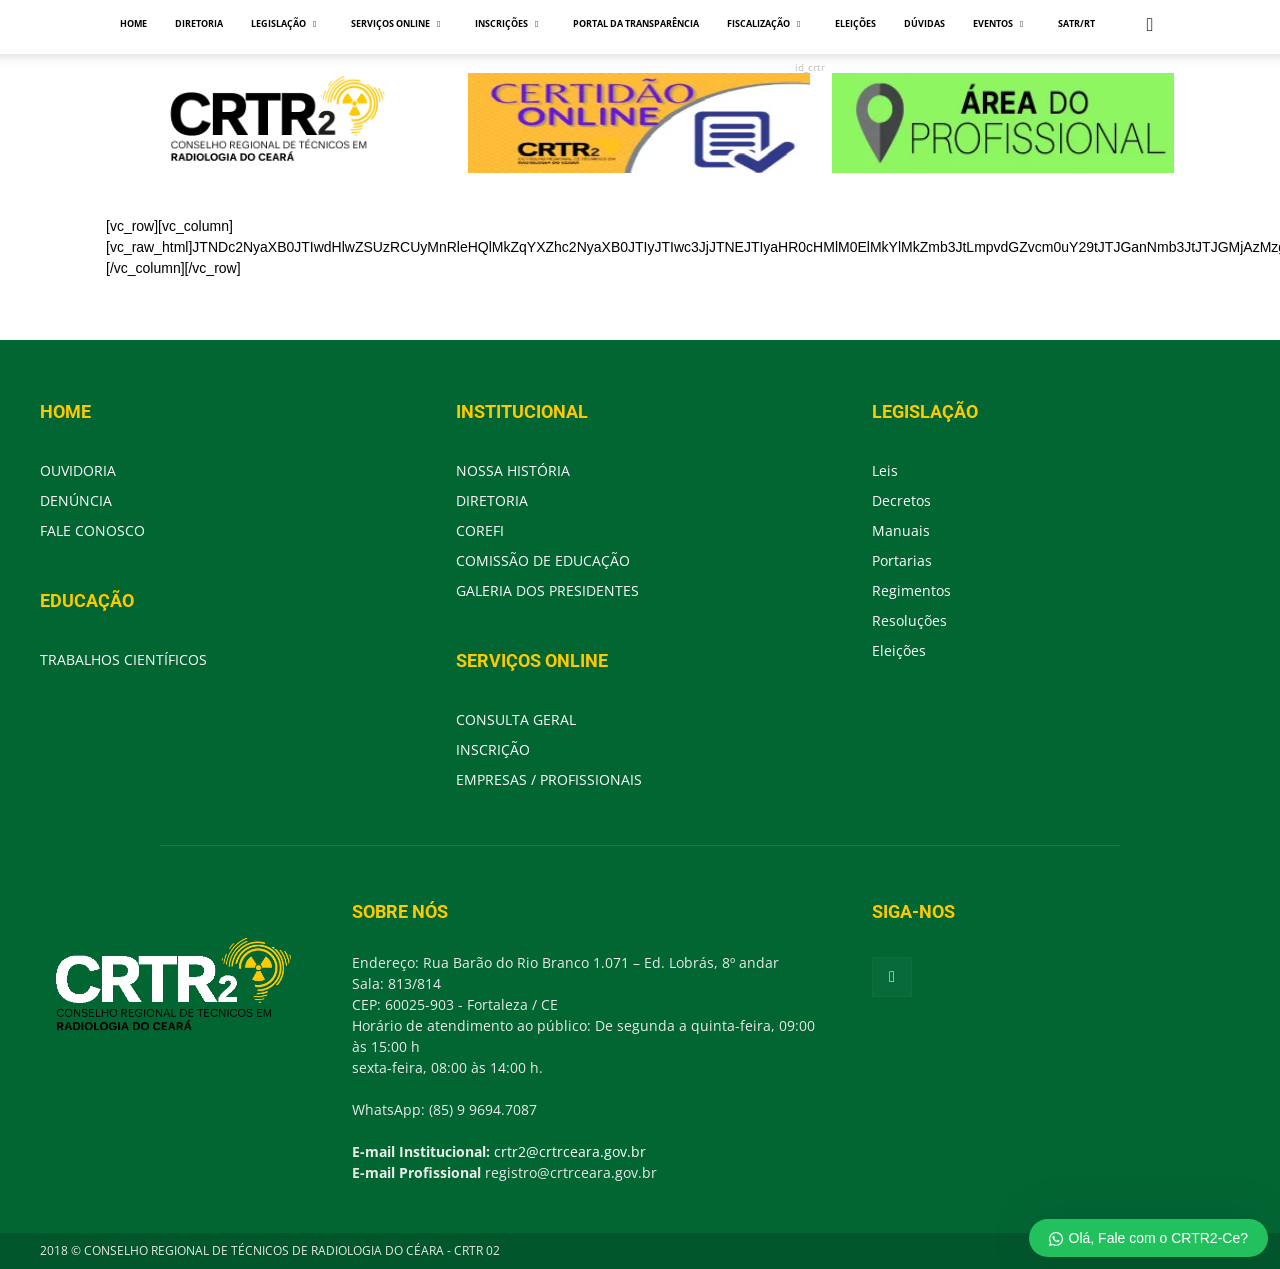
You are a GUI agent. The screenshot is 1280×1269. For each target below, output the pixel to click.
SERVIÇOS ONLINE (395, 23)
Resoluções (909, 620)
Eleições (899, 650)
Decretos (901, 500)
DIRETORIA (199, 23)
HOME (133, 23)
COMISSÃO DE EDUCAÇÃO (543, 560)
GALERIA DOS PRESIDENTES (547, 590)
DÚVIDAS (924, 23)
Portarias (902, 560)
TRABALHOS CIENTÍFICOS (123, 659)
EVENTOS (998, 23)
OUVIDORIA (78, 470)
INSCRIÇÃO (493, 749)
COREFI (480, 530)
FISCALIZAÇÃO (763, 23)
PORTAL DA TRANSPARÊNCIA (636, 23)
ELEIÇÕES (855, 23)
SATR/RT (1076, 23)
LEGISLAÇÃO (283, 23)
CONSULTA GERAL (516, 719)
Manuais (901, 530)
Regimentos (911, 590)
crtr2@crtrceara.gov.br (570, 1151)
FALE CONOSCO (92, 530)
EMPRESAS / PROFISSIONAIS (549, 779)
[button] (1150, 25)
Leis (885, 470)
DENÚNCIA (76, 500)
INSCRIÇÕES (506, 23)
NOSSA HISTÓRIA (513, 470)
